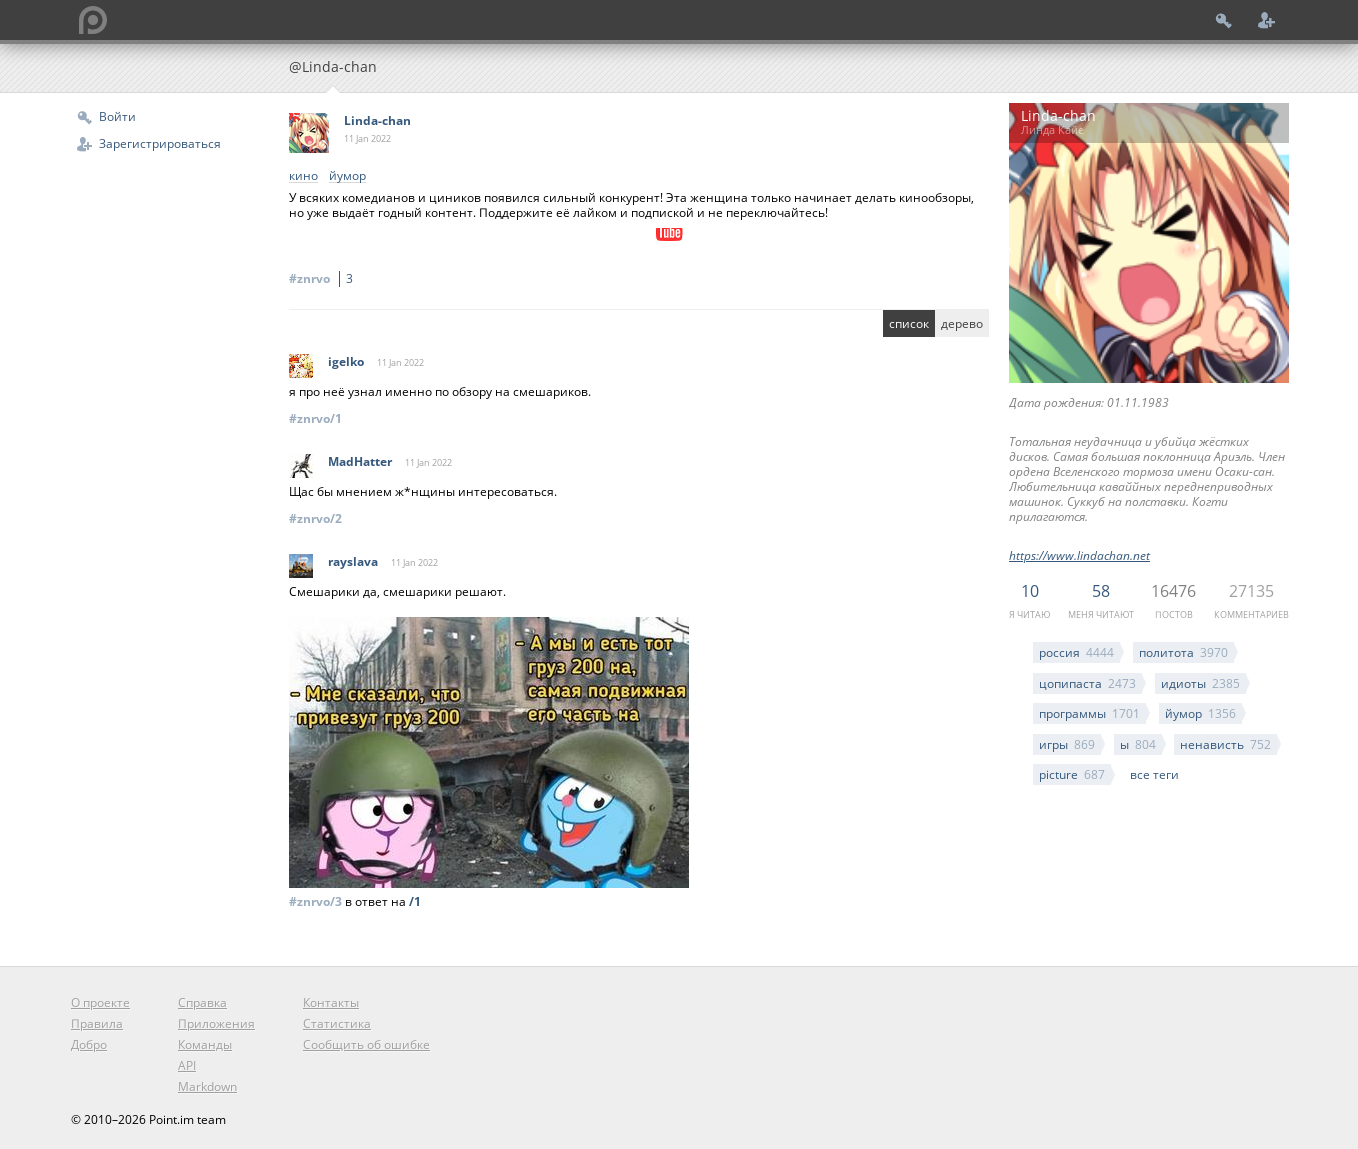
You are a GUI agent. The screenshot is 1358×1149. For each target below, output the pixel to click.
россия (1076, 652)
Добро (89, 1044)
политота (1183, 652)
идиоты (1200, 683)
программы (1089, 713)
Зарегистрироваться (160, 143)
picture (1072, 774)
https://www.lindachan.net (1079, 555)
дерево (962, 323)
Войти (117, 116)
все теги (1154, 774)
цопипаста (1087, 683)
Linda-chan (377, 120)
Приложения (216, 1023)
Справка (202, 1002)
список (909, 323)
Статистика (337, 1023)
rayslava (353, 561)
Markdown (207, 1086)
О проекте (100, 1002)
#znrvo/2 (315, 518)
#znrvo (324, 278)
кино (303, 176)
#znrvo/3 (315, 901)
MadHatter (360, 461)
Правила (97, 1023)
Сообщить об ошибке (366, 1044)
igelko (346, 361)
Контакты (331, 1002)
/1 (415, 901)
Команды (205, 1044)
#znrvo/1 (315, 418)
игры (1067, 744)
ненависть (1225, 744)
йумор (1200, 713)
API (187, 1065)
